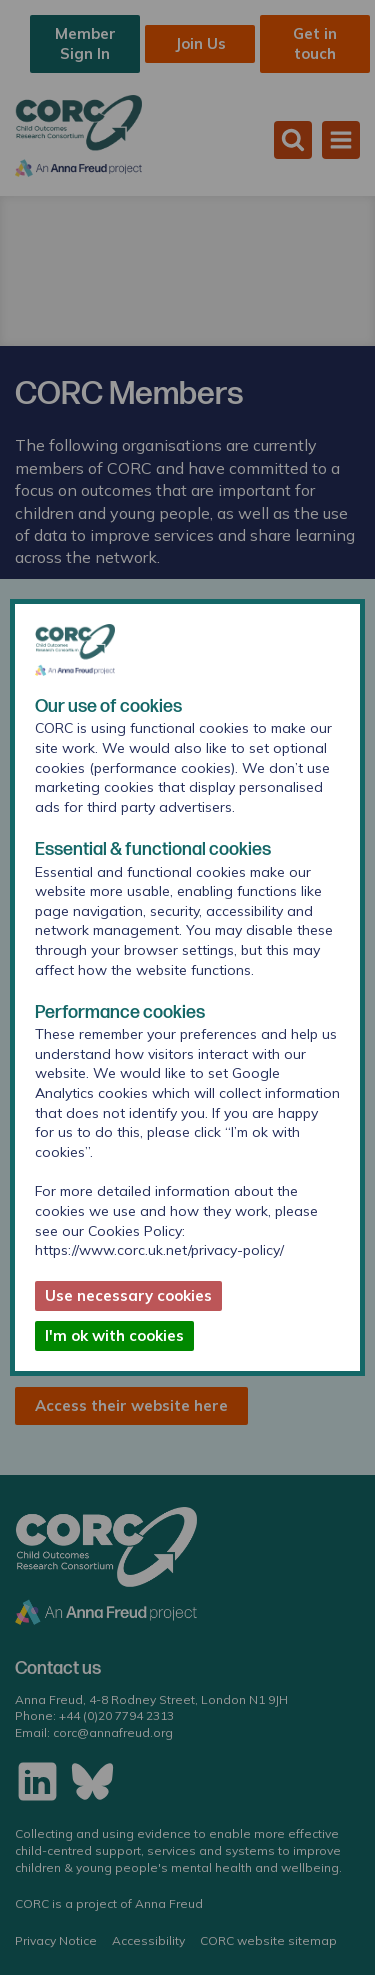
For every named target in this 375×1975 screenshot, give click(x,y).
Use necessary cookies (128, 1295)
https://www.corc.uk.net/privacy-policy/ (159, 1250)
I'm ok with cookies (114, 1335)
